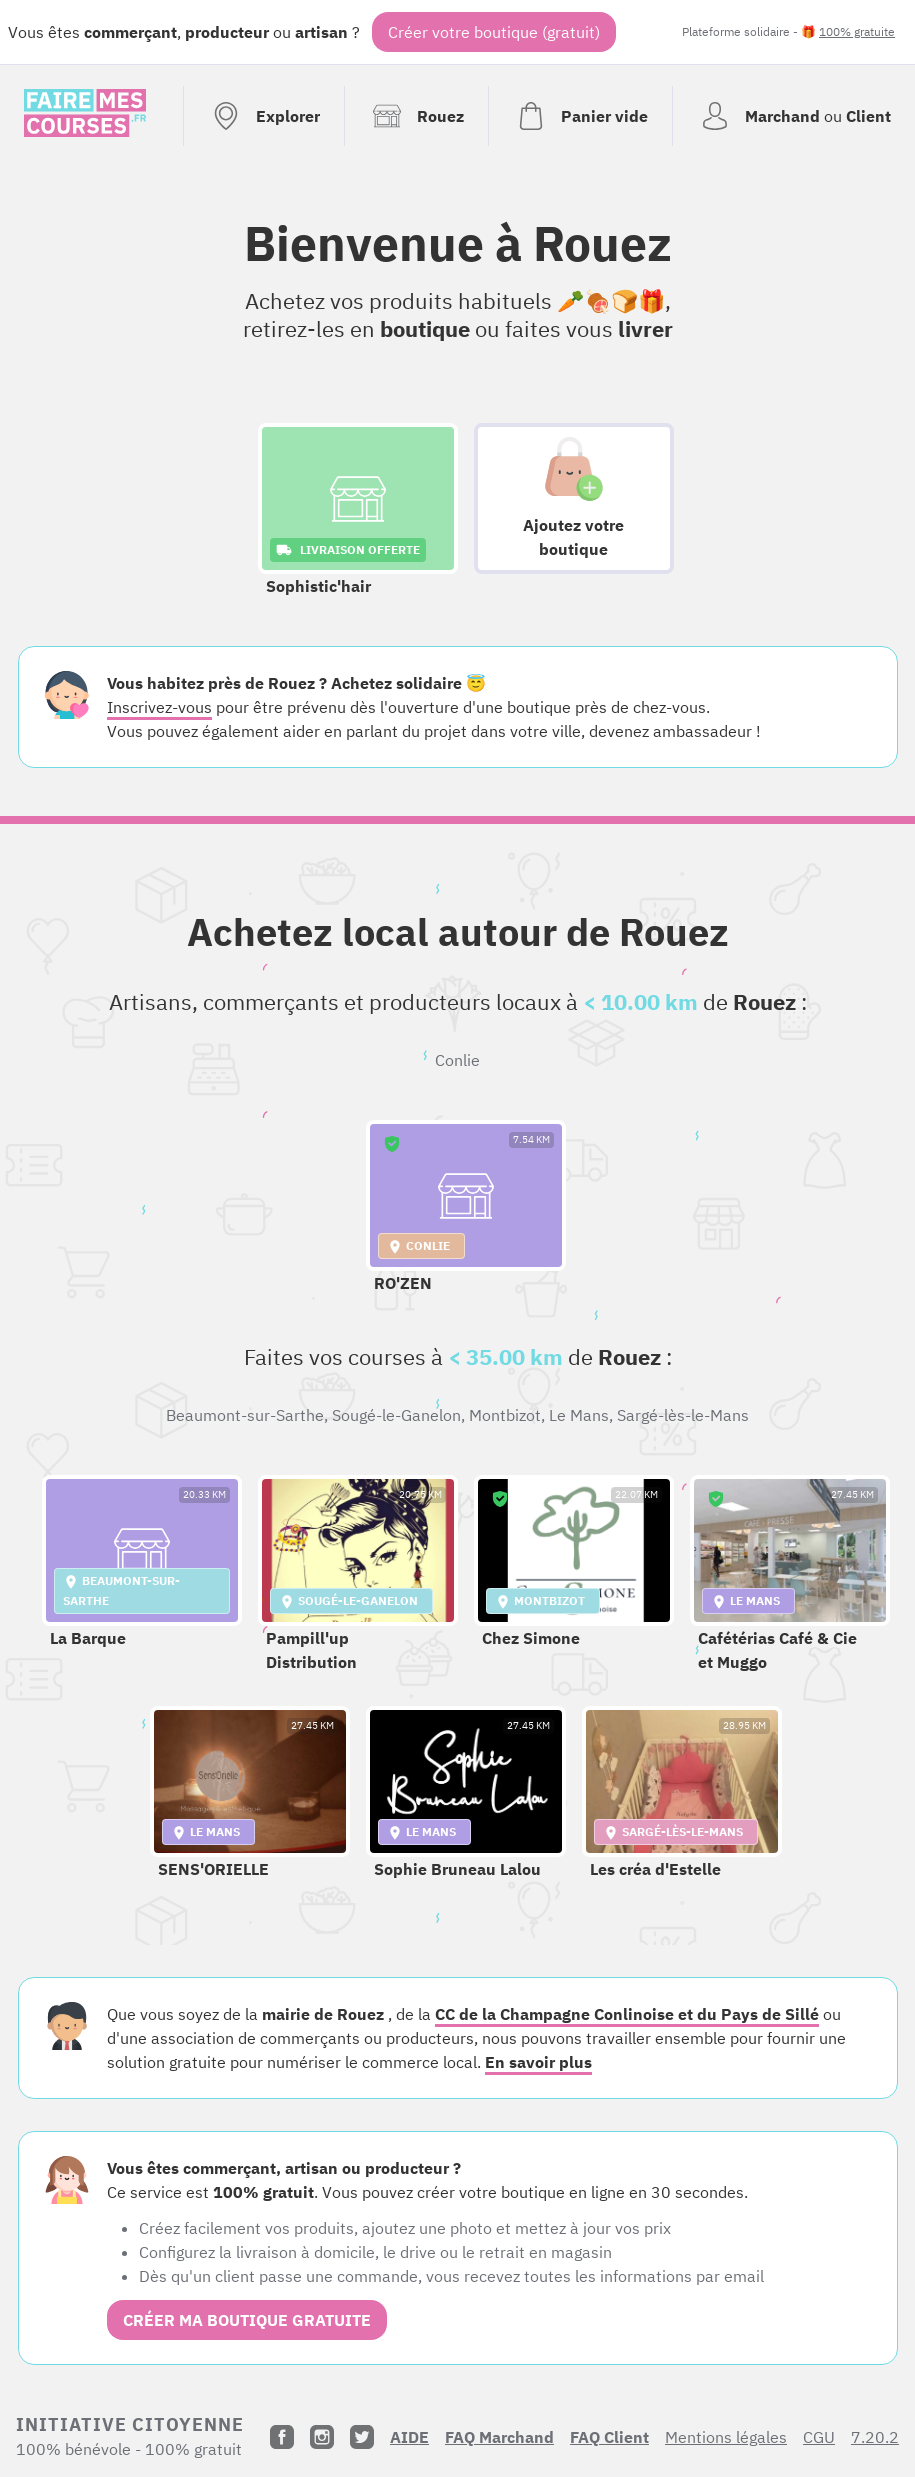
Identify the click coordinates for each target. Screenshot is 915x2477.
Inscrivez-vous (159, 707)
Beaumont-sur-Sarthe (245, 1415)
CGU (819, 2437)
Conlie (457, 1060)
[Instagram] (322, 2437)
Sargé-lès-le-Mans (683, 1415)
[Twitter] (362, 2437)
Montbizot (505, 1415)
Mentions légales (726, 2437)
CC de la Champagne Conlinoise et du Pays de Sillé (627, 2014)
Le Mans (579, 1415)
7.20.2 (875, 2437)
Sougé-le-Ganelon (396, 1415)
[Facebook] (282, 2437)
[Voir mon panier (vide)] (580, 116)
